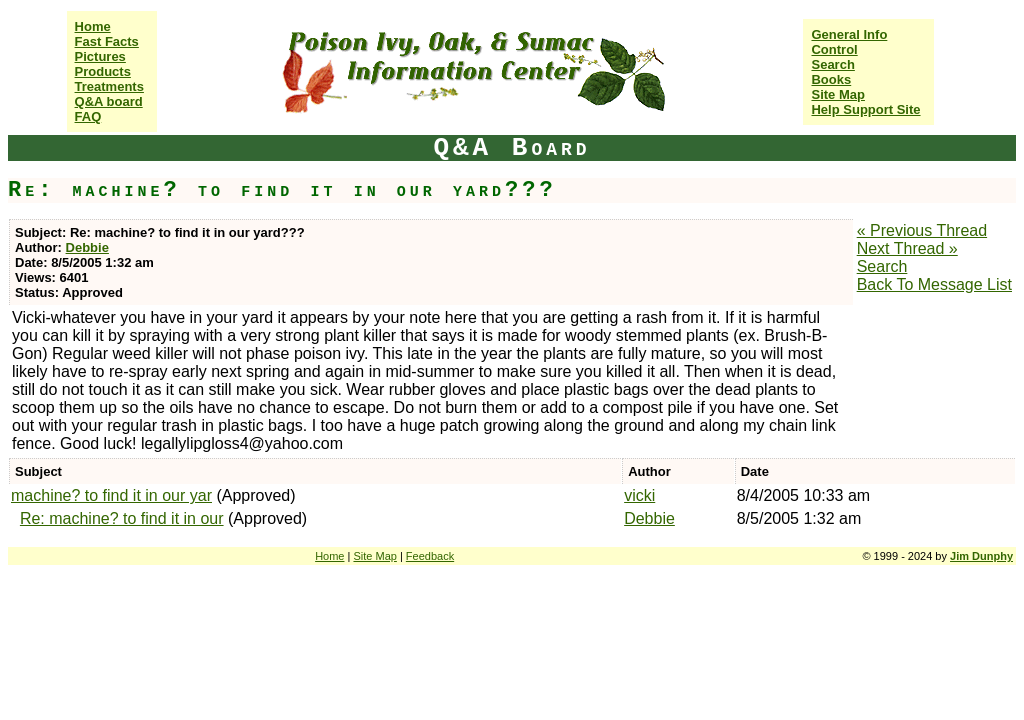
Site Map (837, 94)
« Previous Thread (922, 230)
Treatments (109, 86)
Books (831, 79)
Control (834, 49)
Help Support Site (865, 109)
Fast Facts (107, 41)
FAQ (88, 116)
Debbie (87, 247)
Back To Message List (934, 284)
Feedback (430, 556)
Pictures (100, 56)
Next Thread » (907, 248)
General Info (849, 34)
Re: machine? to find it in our (122, 518)
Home (93, 26)
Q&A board (109, 101)
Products (103, 71)
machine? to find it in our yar (111, 495)
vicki (639, 495)
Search (832, 64)
